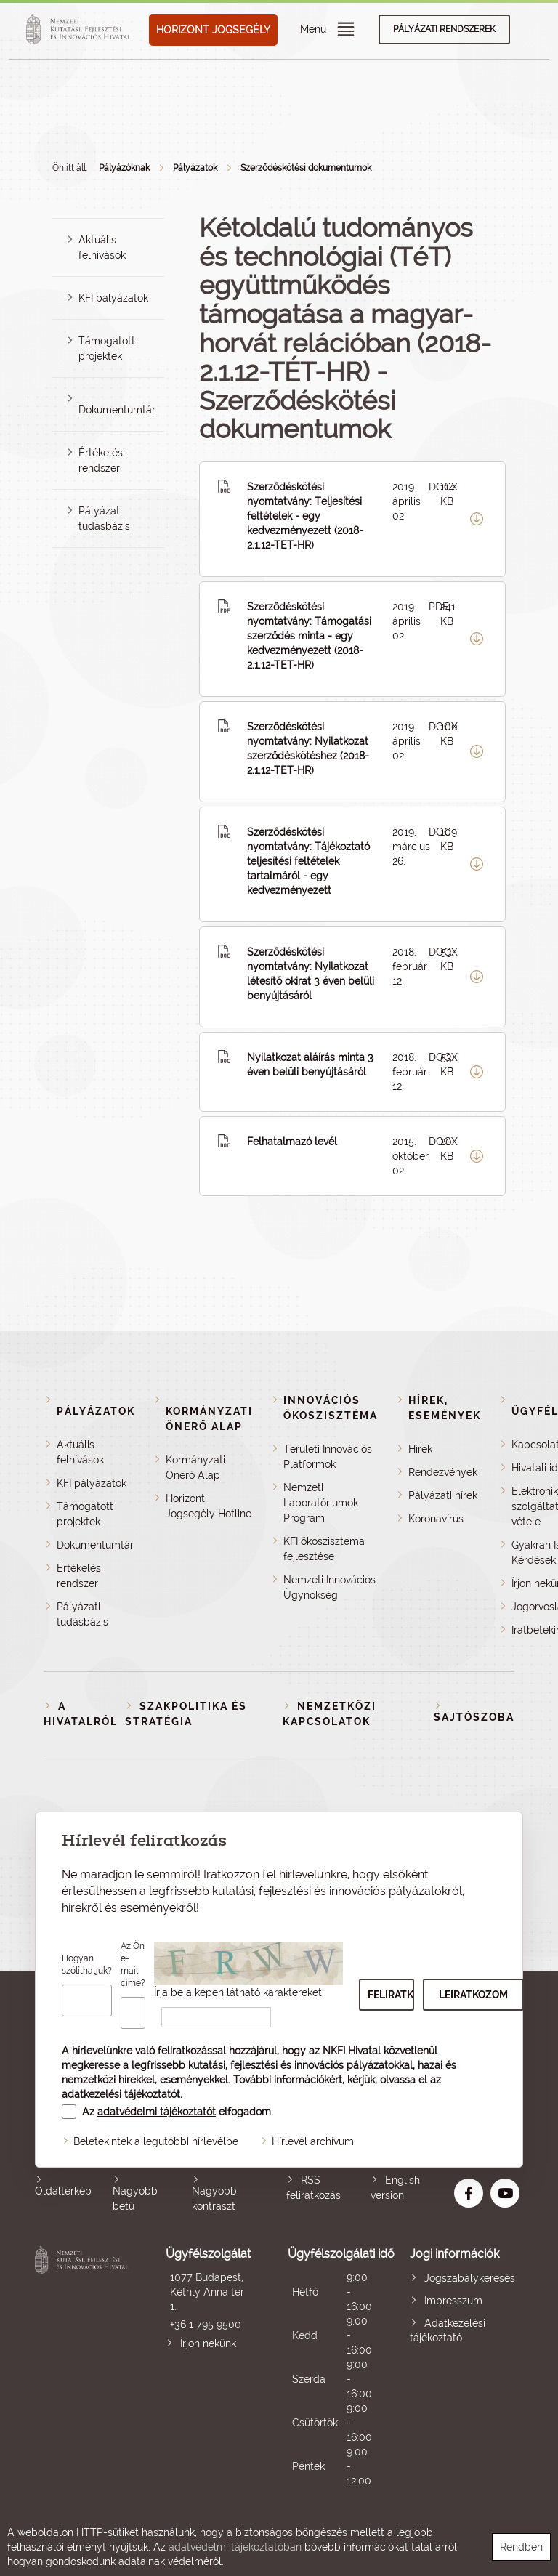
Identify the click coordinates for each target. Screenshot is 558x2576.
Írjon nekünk (208, 2343)
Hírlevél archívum (313, 2141)
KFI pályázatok (113, 298)
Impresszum (453, 2300)
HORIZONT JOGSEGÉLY (213, 30)
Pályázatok (195, 168)
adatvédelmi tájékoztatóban (235, 2547)
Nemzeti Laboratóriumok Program (320, 1503)
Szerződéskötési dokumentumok (305, 168)
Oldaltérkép (63, 2191)
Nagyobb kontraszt (214, 2198)
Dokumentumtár (116, 410)
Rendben (521, 2547)
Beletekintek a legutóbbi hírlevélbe (155, 2141)
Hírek (420, 1449)
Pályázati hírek (442, 1495)
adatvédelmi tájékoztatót (156, 2111)
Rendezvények (442, 1472)
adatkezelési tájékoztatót (121, 2094)
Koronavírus (436, 1519)
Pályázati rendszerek (444, 29)
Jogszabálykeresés (469, 2278)
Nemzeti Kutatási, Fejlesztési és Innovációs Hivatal (83, 2367)
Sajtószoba (474, 1717)
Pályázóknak (124, 168)
